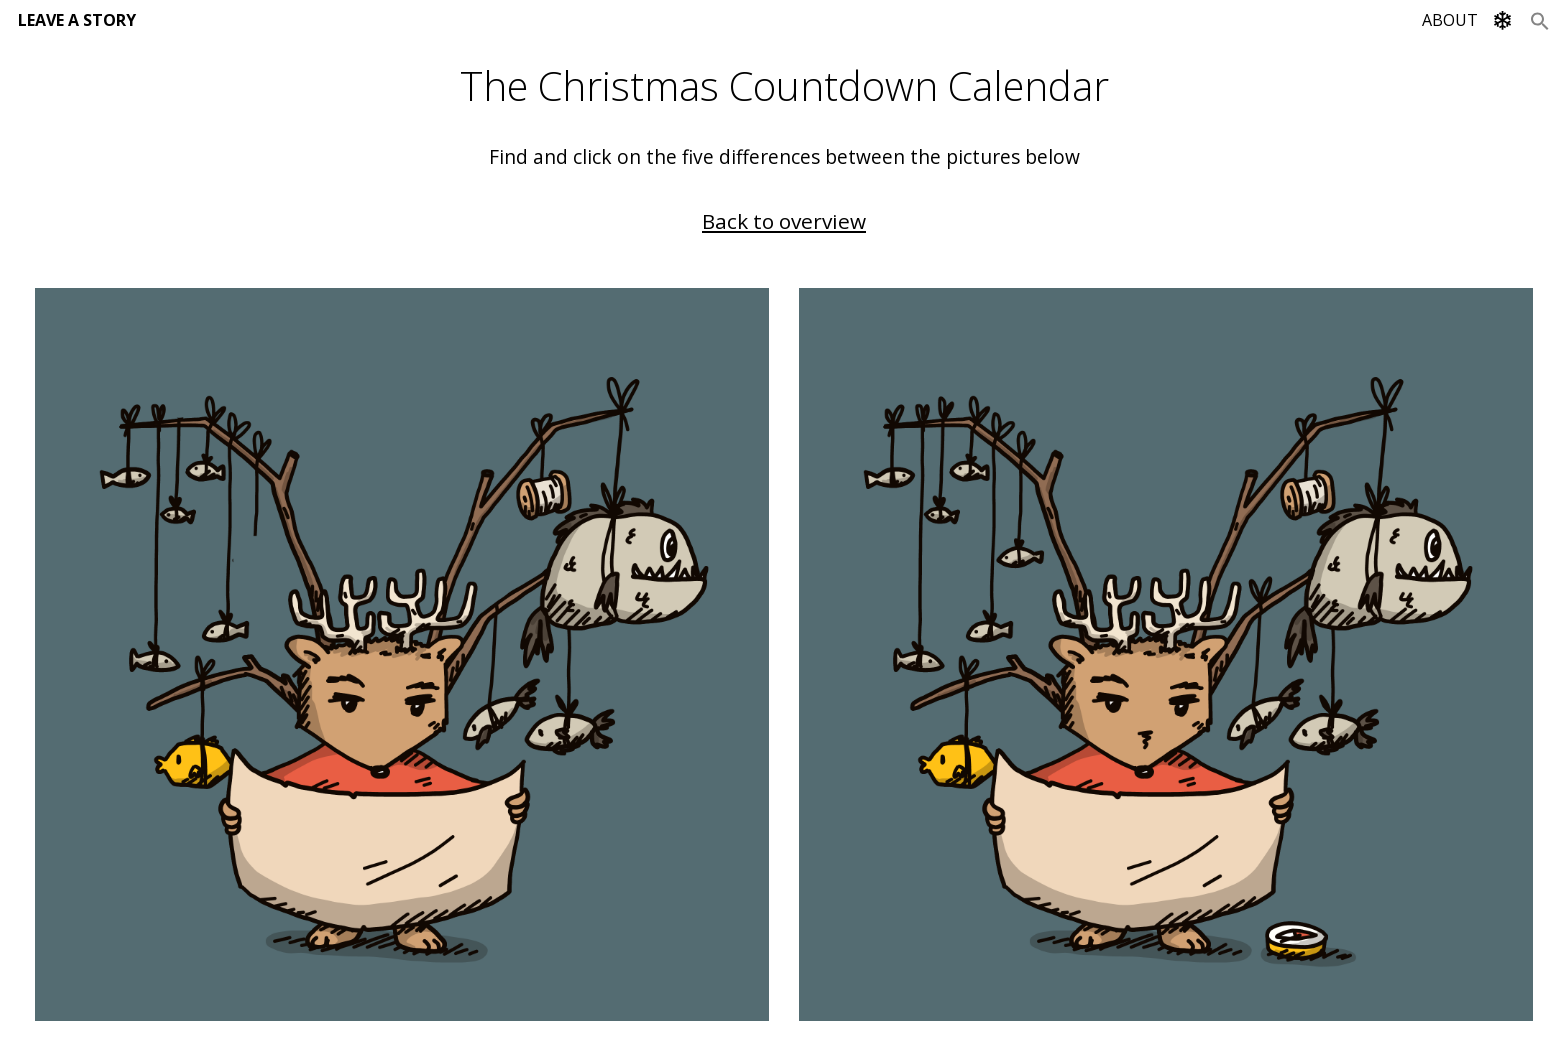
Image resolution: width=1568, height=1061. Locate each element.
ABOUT (1450, 20)
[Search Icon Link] (1540, 20)
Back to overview (784, 221)
